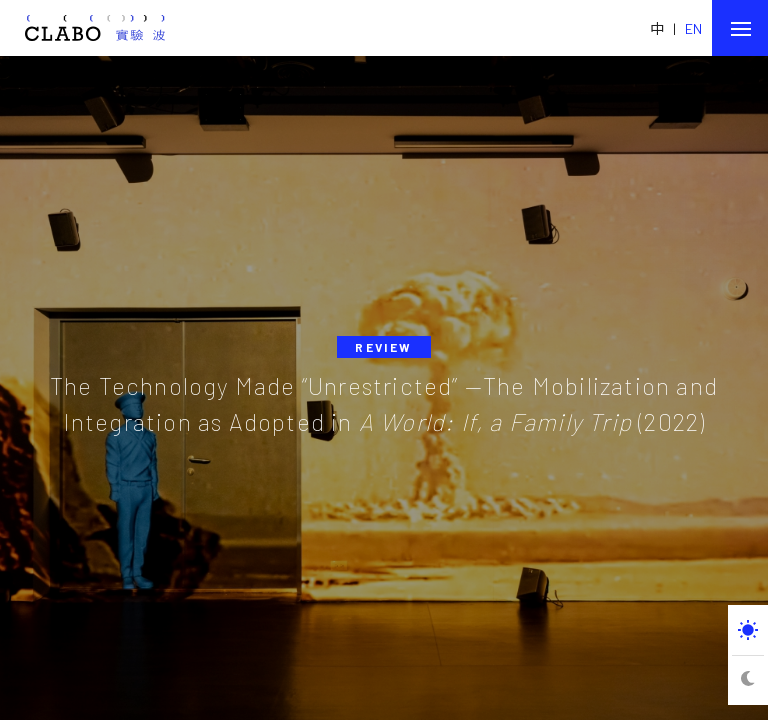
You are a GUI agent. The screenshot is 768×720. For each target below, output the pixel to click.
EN (693, 28)
